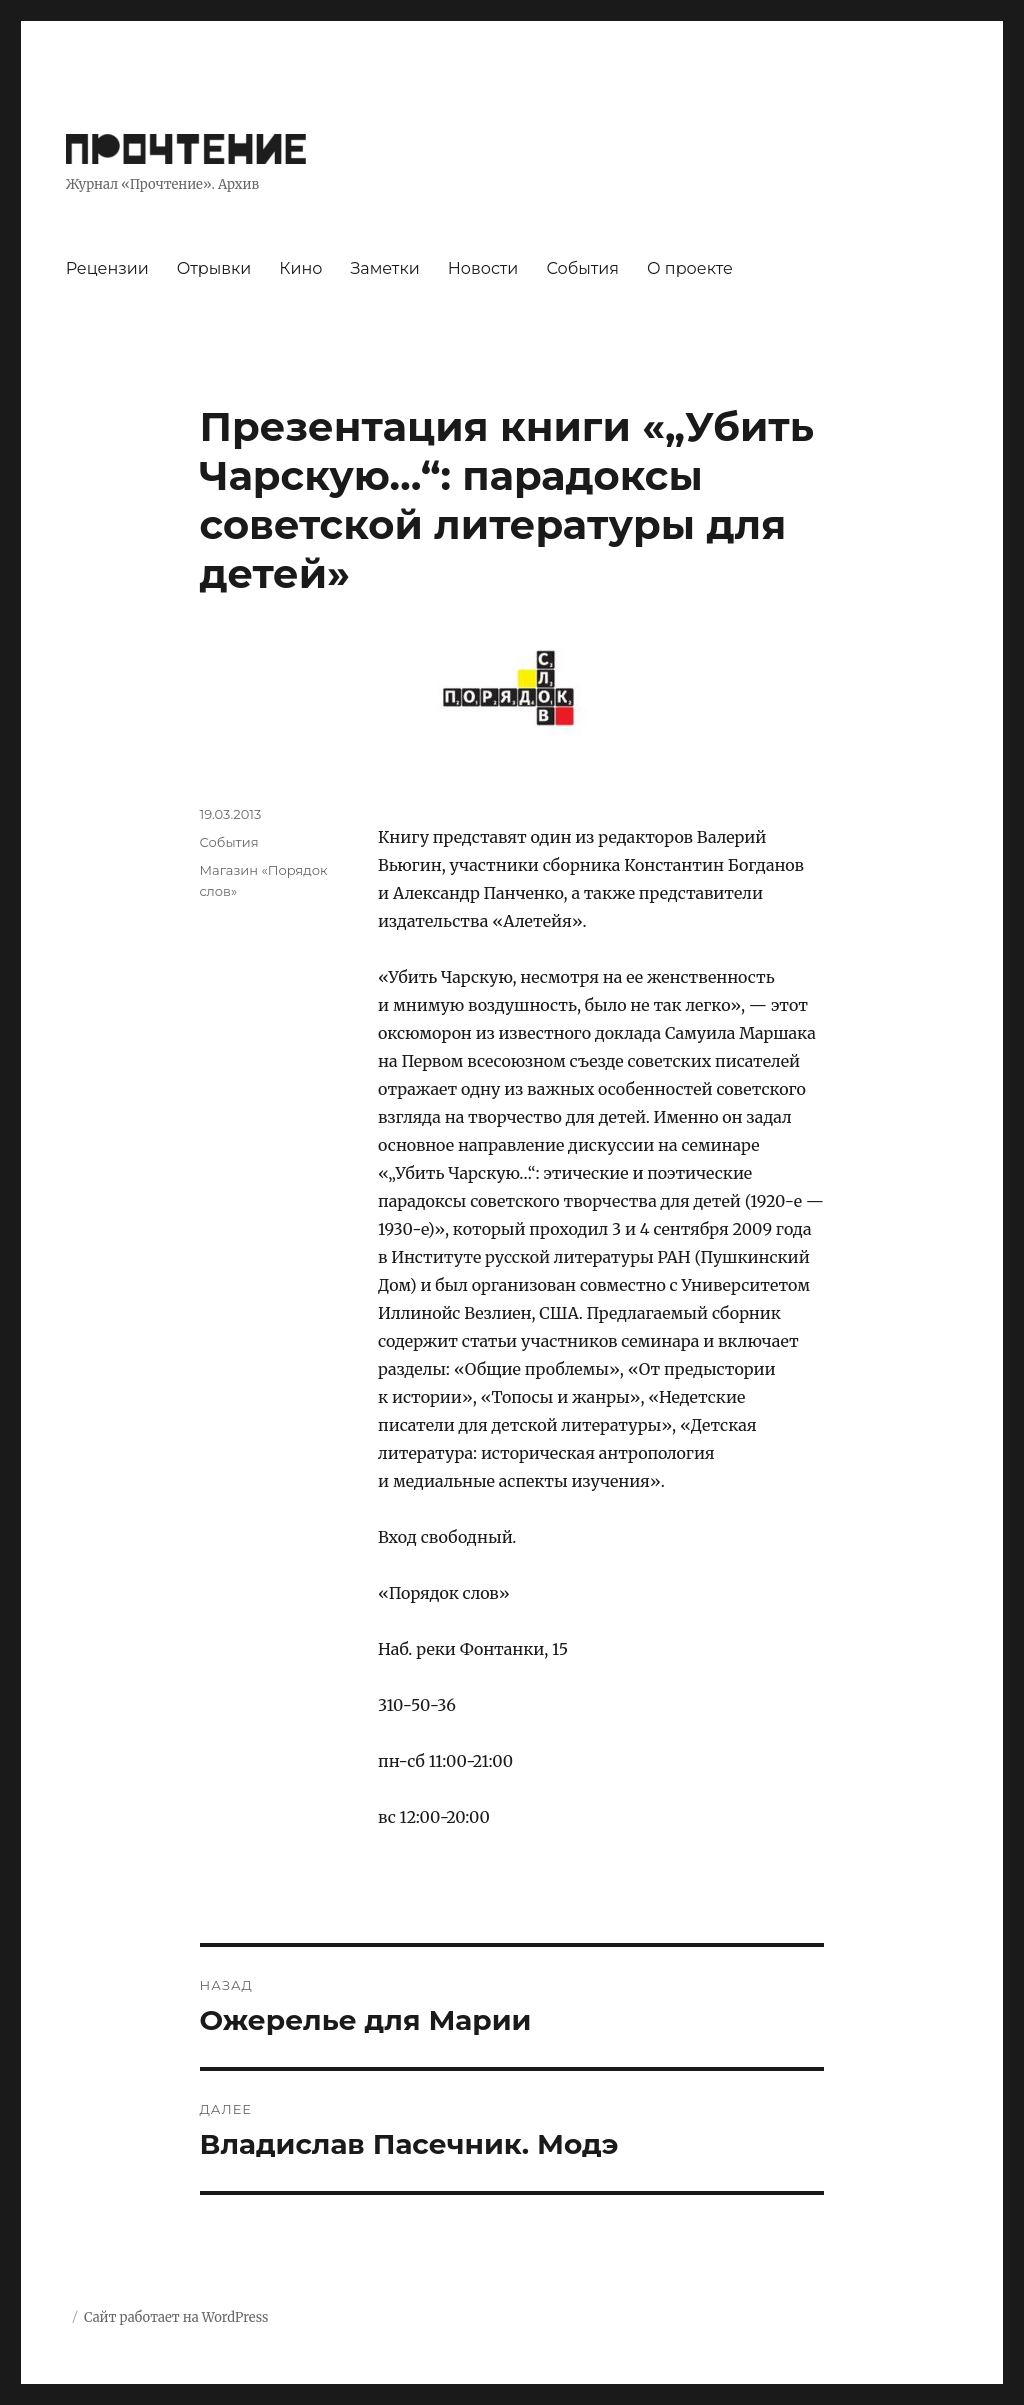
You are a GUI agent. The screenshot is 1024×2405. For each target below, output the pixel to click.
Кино (300, 268)
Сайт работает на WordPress (176, 2317)
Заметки (384, 268)
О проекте (690, 268)
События (582, 268)
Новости (483, 268)
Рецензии (107, 268)
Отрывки (214, 268)
